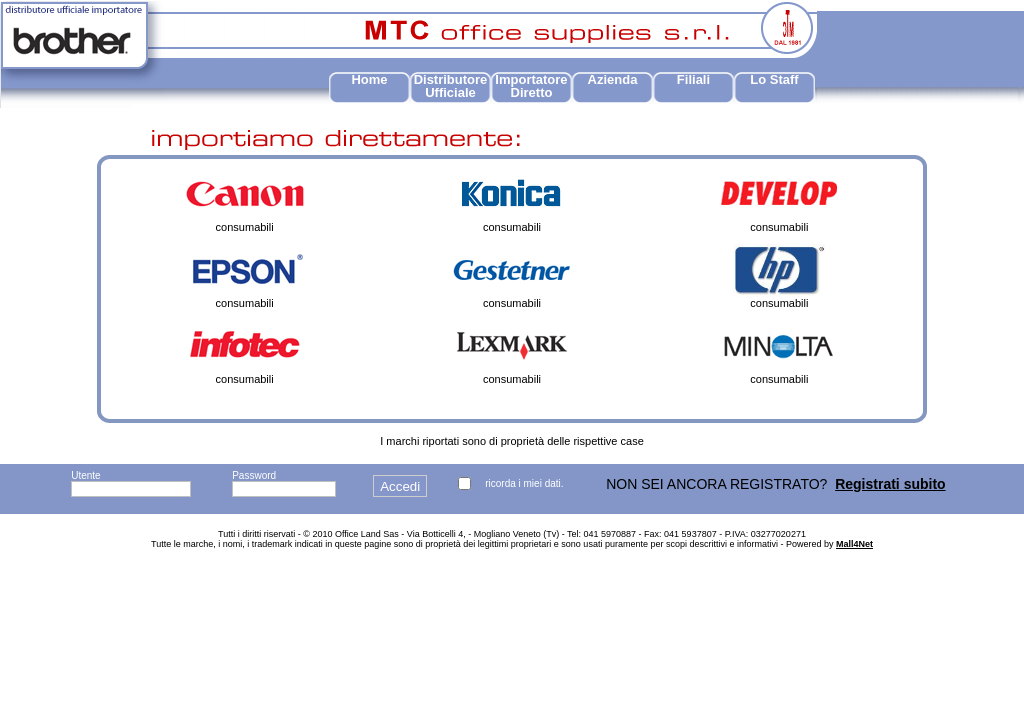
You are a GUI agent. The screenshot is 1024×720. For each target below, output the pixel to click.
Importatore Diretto (531, 86)
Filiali (693, 79)
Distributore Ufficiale (451, 86)
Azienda (613, 79)
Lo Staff (774, 79)
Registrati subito (890, 484)
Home (369, 79)
